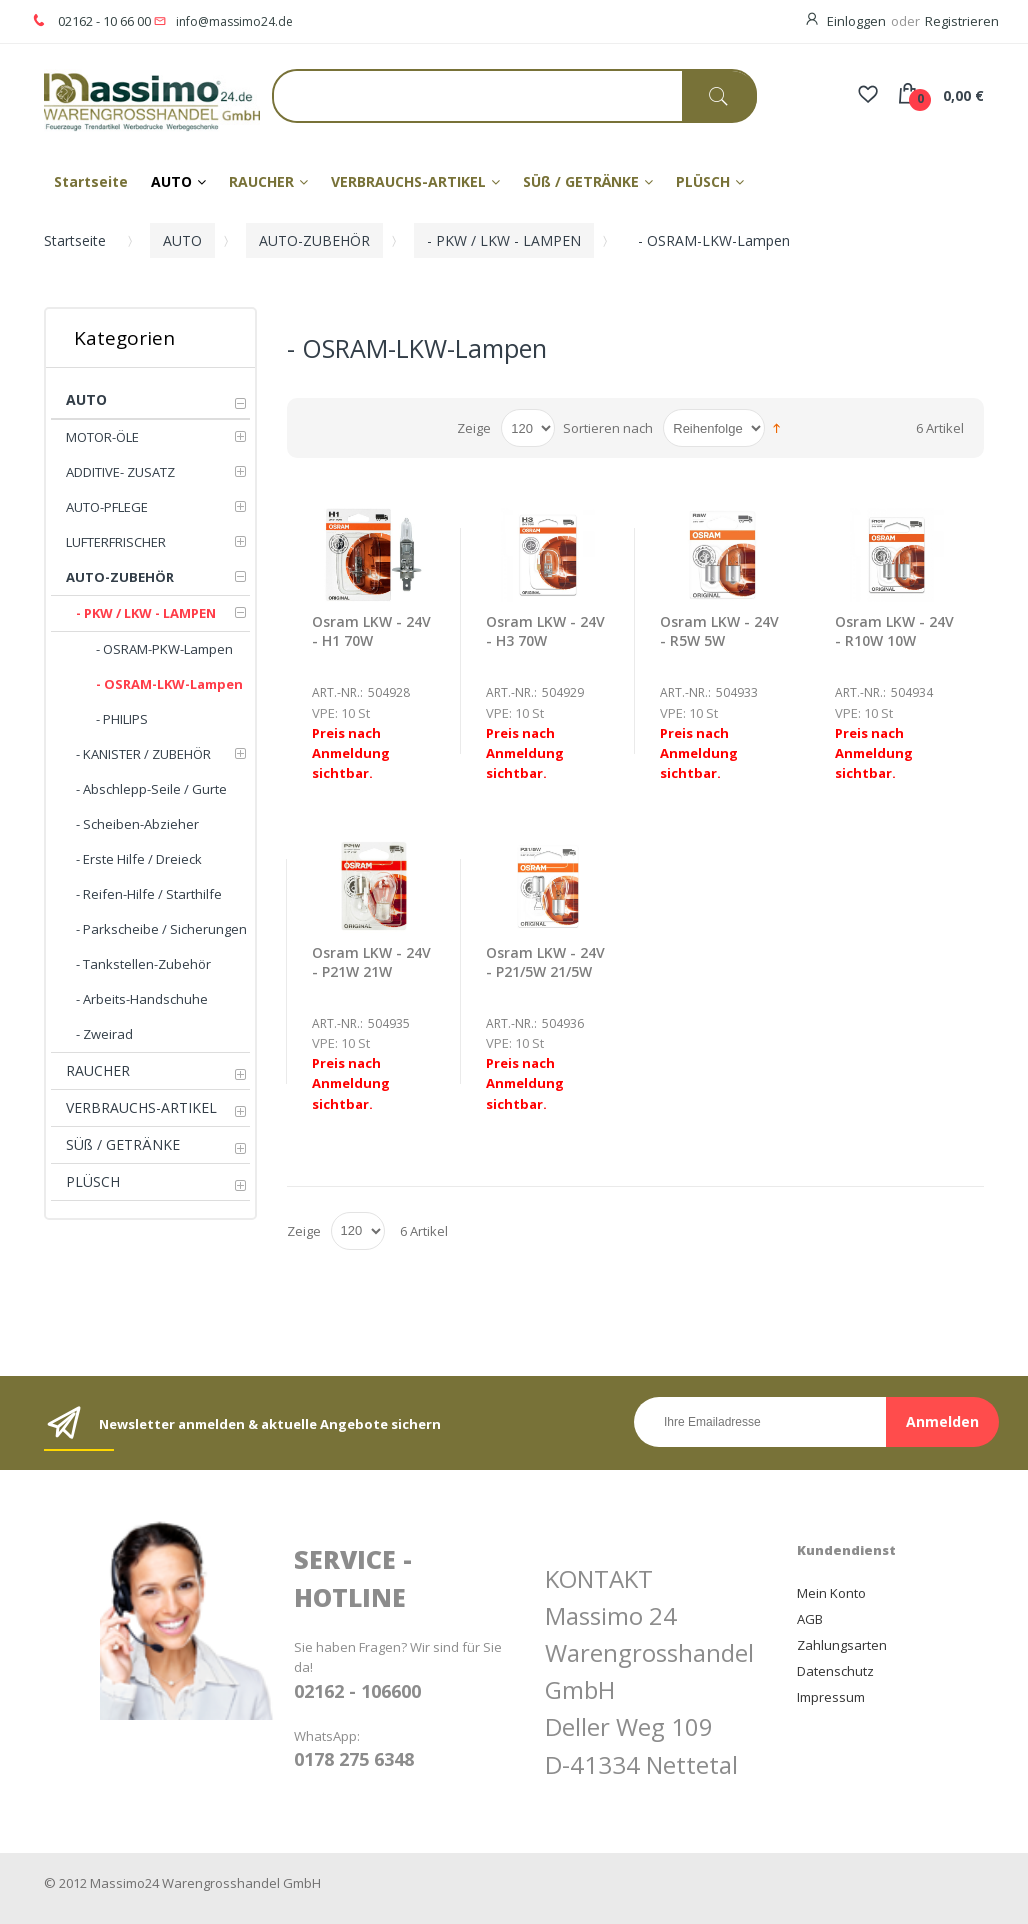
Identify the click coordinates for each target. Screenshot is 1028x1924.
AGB (810, 1619)
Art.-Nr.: (337, 692)
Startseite (75, 240)
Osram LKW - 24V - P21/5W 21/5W (545, 962)
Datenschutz (835, 1671)
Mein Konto (831, 1593)
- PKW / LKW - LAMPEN (504, 240)
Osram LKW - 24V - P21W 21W (371, 962)
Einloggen (856, 21)
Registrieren (962, 21)
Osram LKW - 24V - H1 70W (371, 631)
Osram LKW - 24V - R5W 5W (719, 631)
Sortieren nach (608, 428)
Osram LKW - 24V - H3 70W (545, 631)
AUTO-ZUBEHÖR (314, 240)
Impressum (831, 1697)
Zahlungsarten (842, 1645)
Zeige (474, 428)
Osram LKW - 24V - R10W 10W (894, 631)
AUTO (182, 240)
